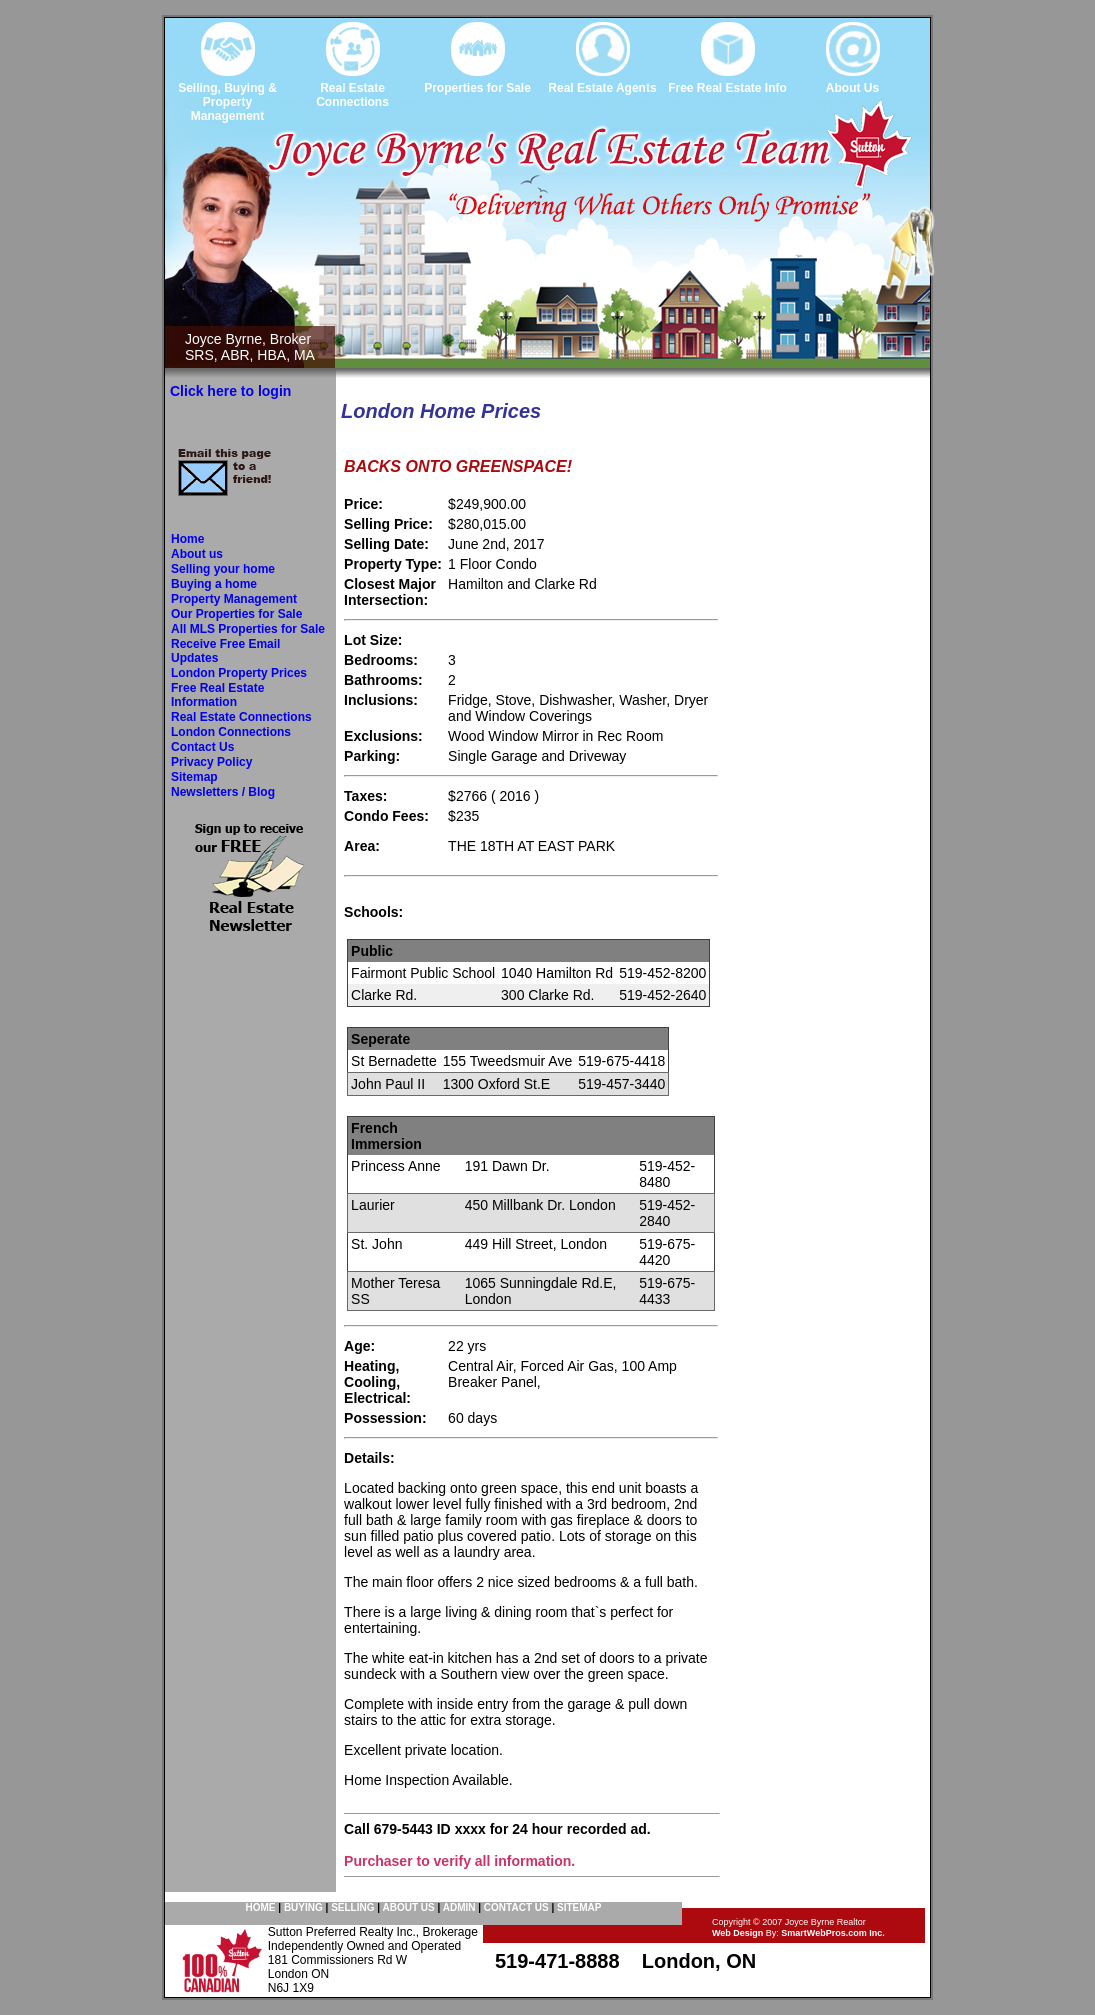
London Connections (231, 732)
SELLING (352, 1907)
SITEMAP (579, 1907)
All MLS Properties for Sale (248, 629)
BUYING (303, 1907)
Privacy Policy (211, 762)
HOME (261, 1907)
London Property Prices (239, 673)
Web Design (737, 1933)
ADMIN (459, 1907)
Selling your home (223, 569)
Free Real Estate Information (217, 695)
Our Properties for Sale (236, 614)
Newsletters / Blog (223, 792)
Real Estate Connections (241, 717)
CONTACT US (516, 1907)
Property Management (234, 599)
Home (187, 539)
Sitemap (194, 777)
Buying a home (214, 584)
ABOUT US (408, 1907)
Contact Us (202, 747)
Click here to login (230, 391)
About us (197, 554)
